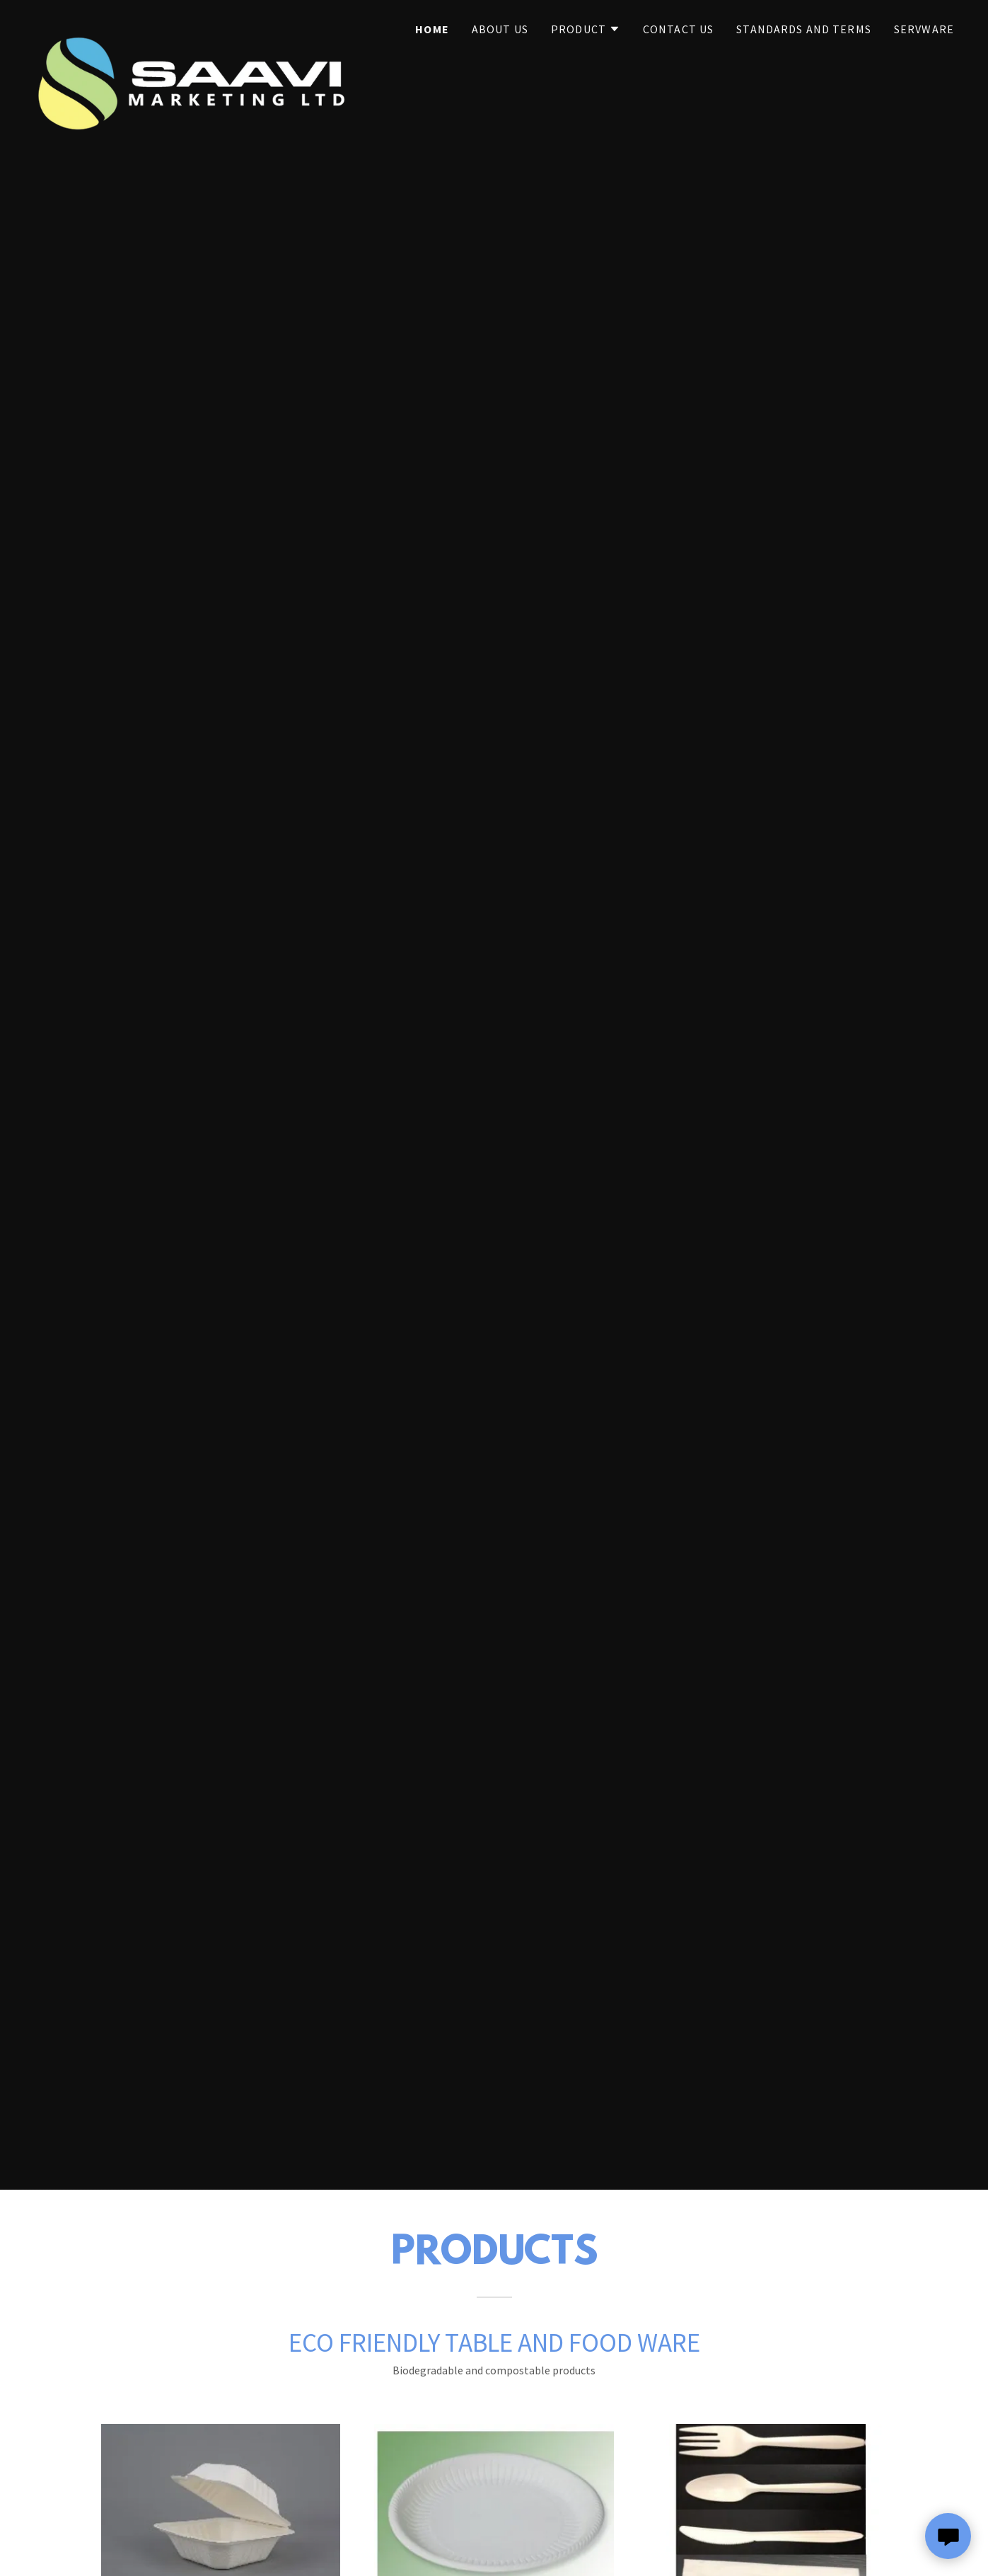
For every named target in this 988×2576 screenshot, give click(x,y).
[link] (195, 24)
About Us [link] (500, 29)
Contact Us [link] (678, 29)
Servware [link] (924, 29)
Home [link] (432, 29)
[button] (585, 29)
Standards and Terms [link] (803, 29)
